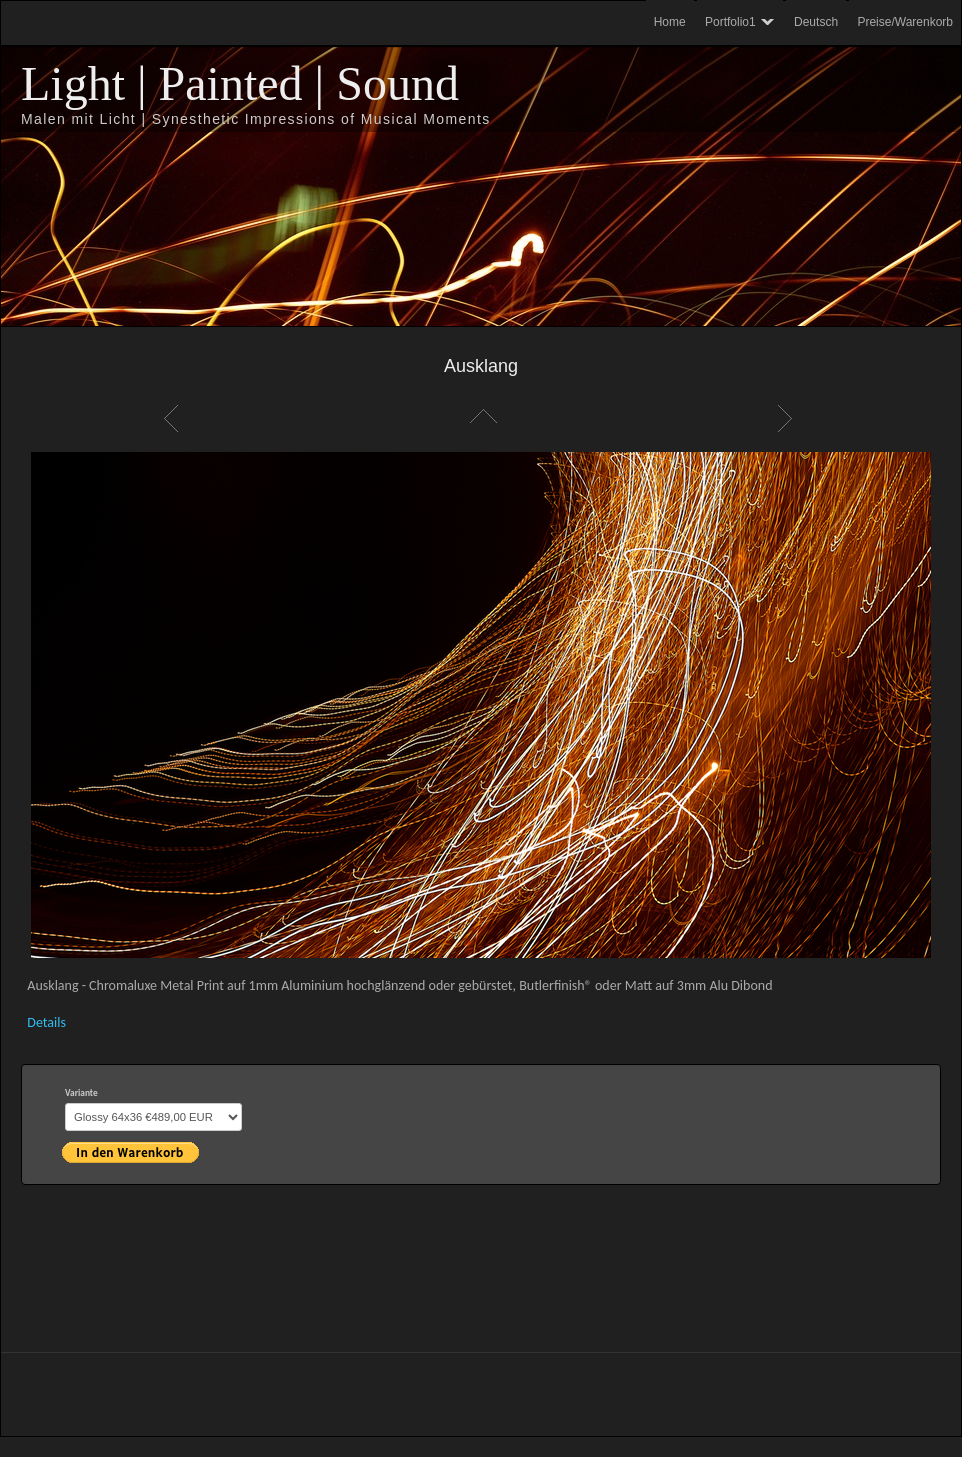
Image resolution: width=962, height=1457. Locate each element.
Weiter (788, 418)
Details (46, 1022)
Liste (481, 418)
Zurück (174, 418)
